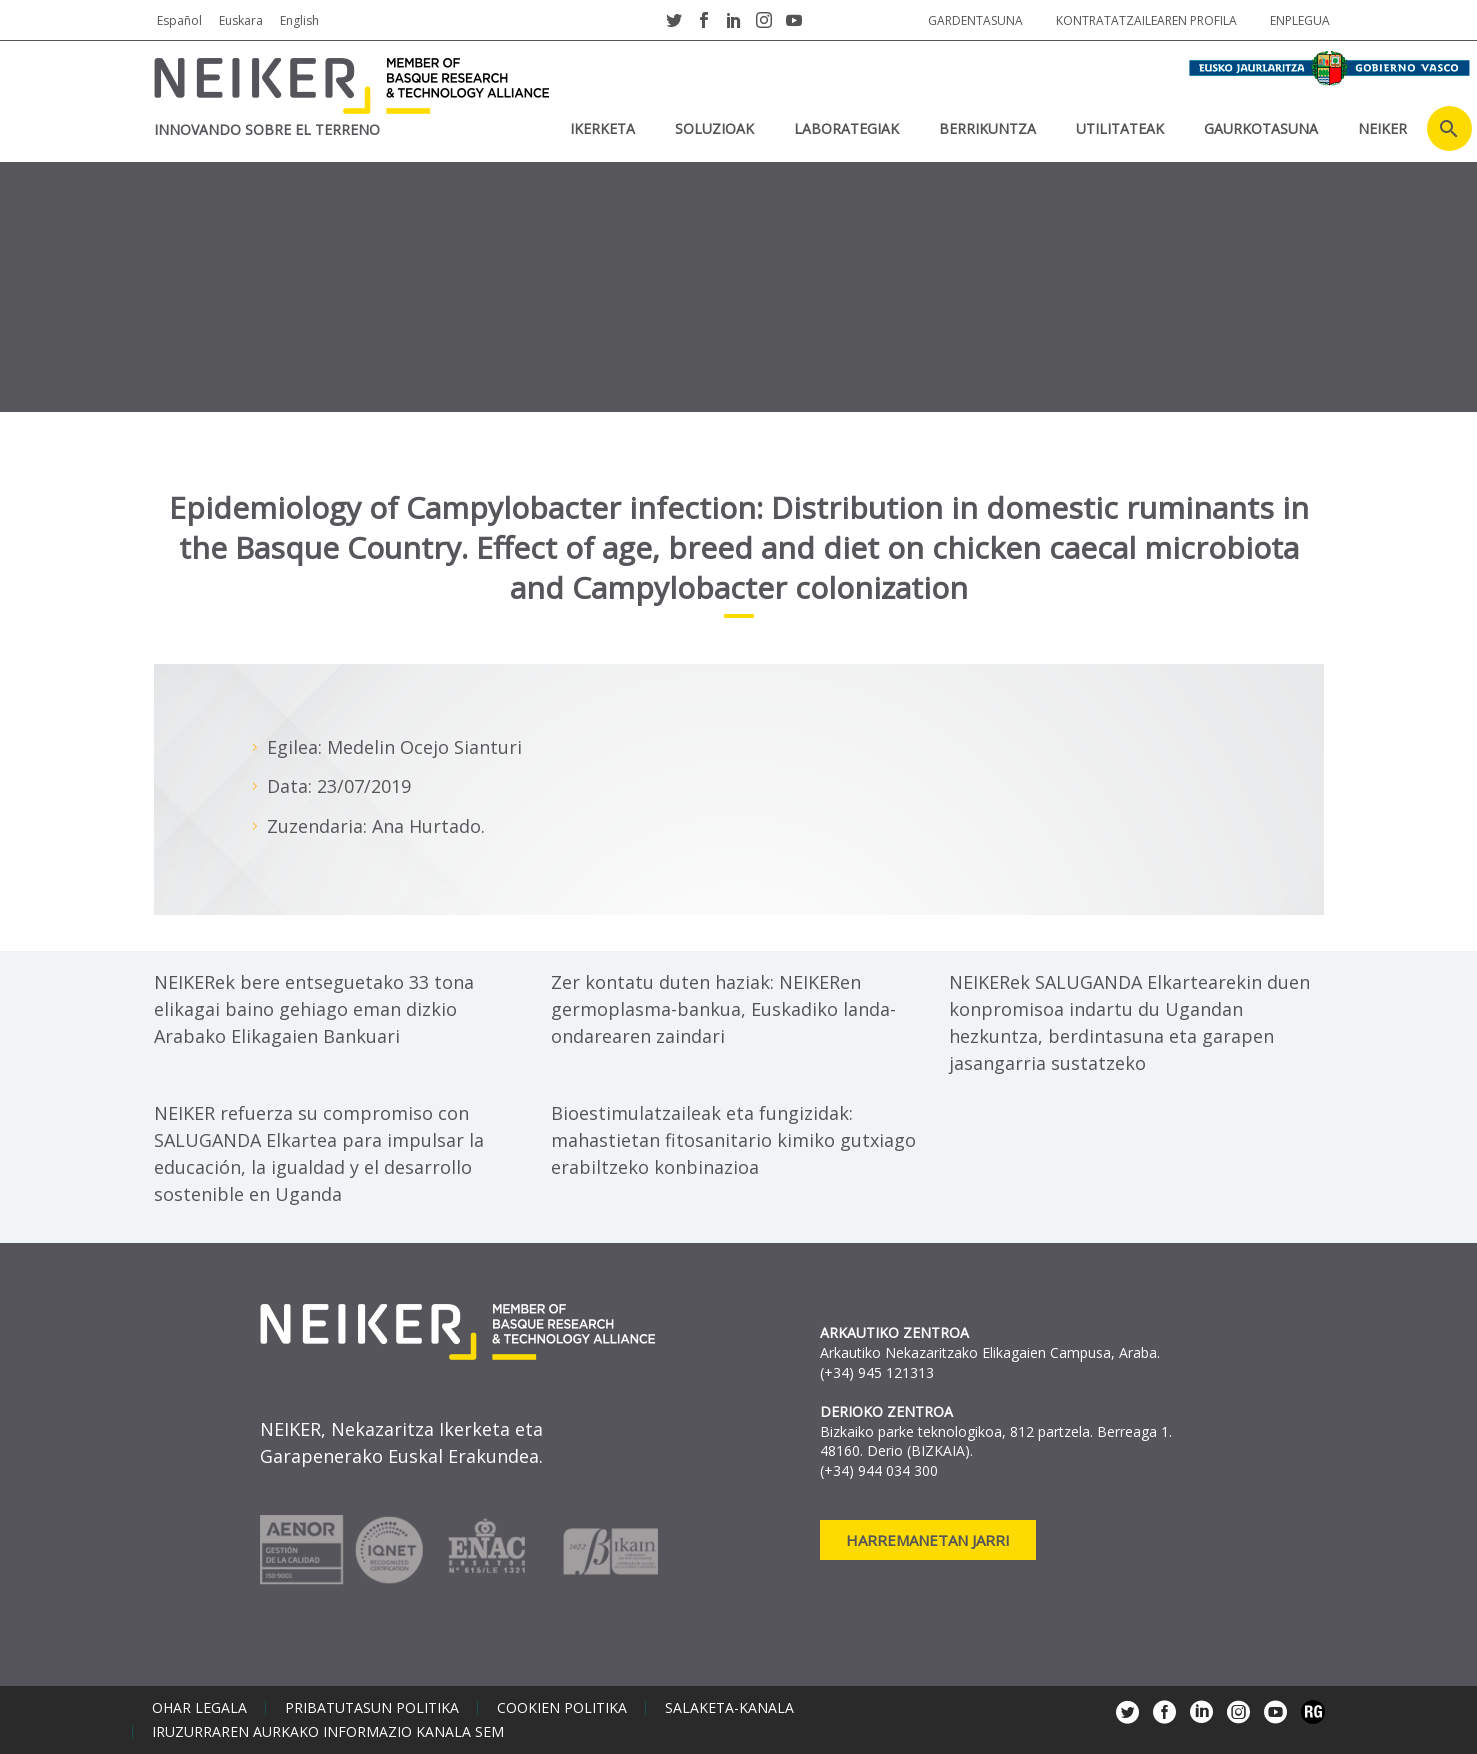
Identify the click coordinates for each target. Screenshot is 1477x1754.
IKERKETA (602, 128)
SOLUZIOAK (714, 128)
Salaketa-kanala (729, 1708)
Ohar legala (199, 1708)
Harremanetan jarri (928, 1540)
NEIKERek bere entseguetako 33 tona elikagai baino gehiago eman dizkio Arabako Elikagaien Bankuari (314, 1009)
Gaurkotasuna (1261, 128)
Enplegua (1300, 20)
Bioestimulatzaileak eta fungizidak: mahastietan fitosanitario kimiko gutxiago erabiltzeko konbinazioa (733, 1140)
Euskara (241, 20)
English (299, 20)
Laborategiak (846, 128)
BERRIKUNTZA (987, 128)
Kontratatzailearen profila (1146, 20)
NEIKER (1382, 128)
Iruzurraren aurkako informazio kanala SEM (328, 1732)
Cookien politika (562, 1708)
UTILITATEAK (1120, 128)
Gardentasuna (975, 20)
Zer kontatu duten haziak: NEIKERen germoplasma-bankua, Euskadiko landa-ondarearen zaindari (723, 1009)
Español (179, 20)
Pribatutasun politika (372, 1708)
